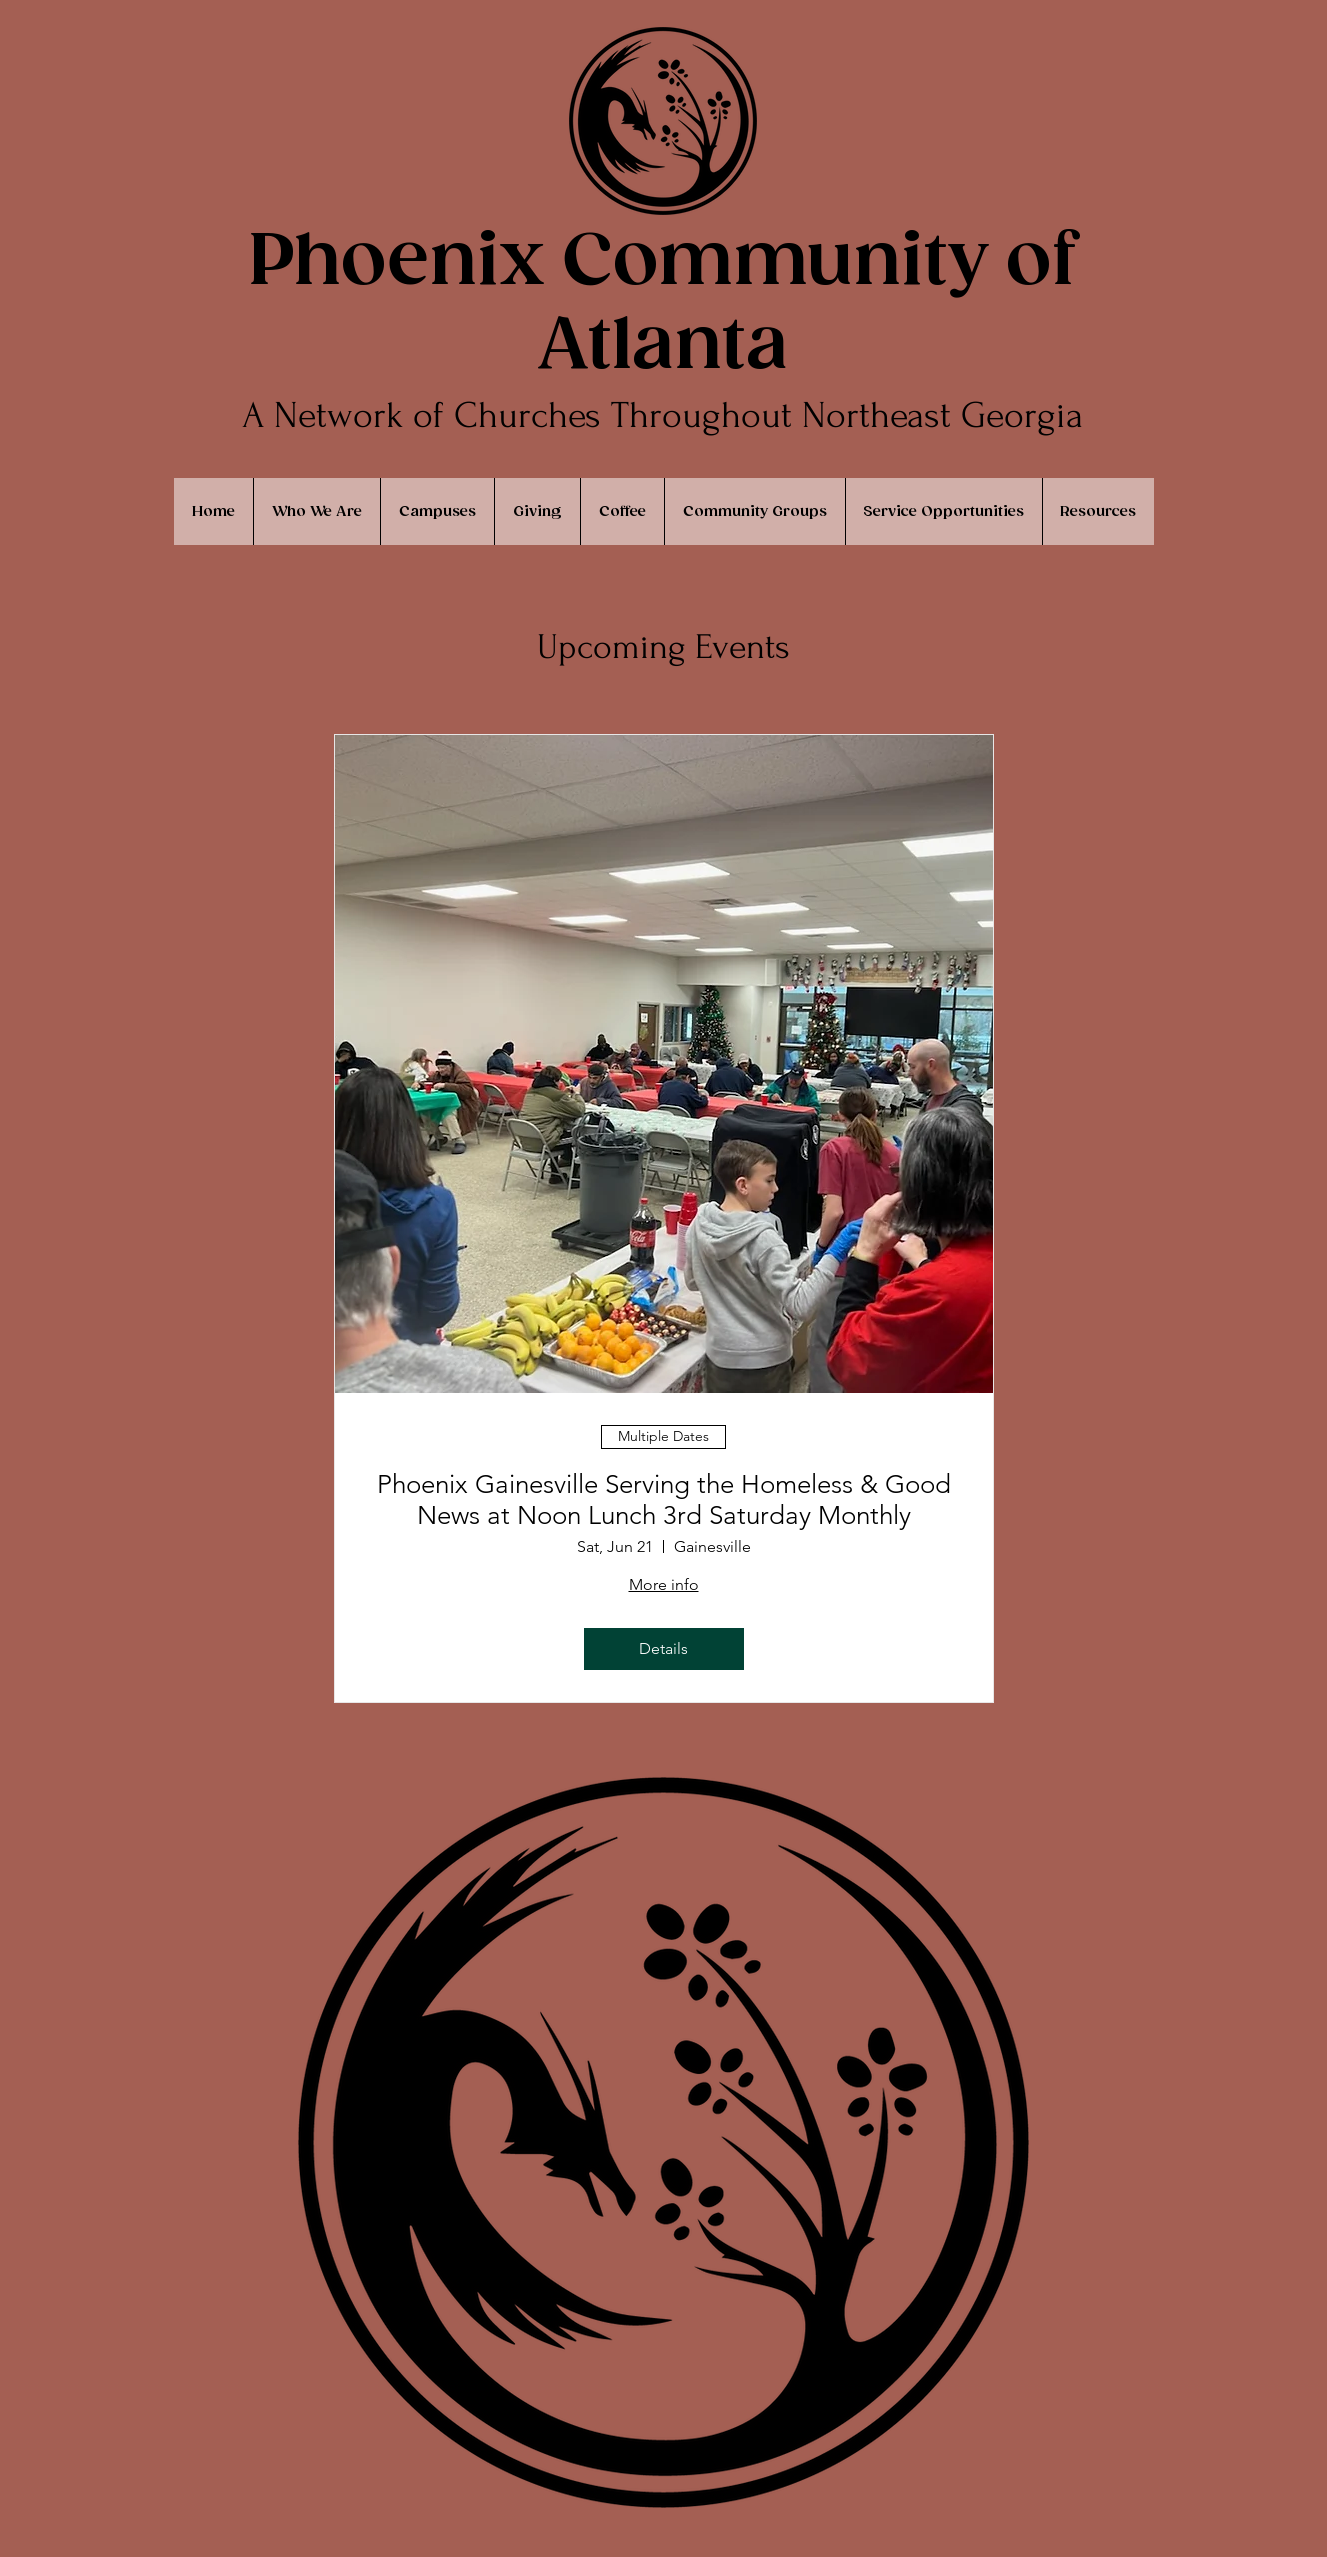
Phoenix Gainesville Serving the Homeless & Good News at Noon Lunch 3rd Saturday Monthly (664, 1500)
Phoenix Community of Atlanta (663, 305)
